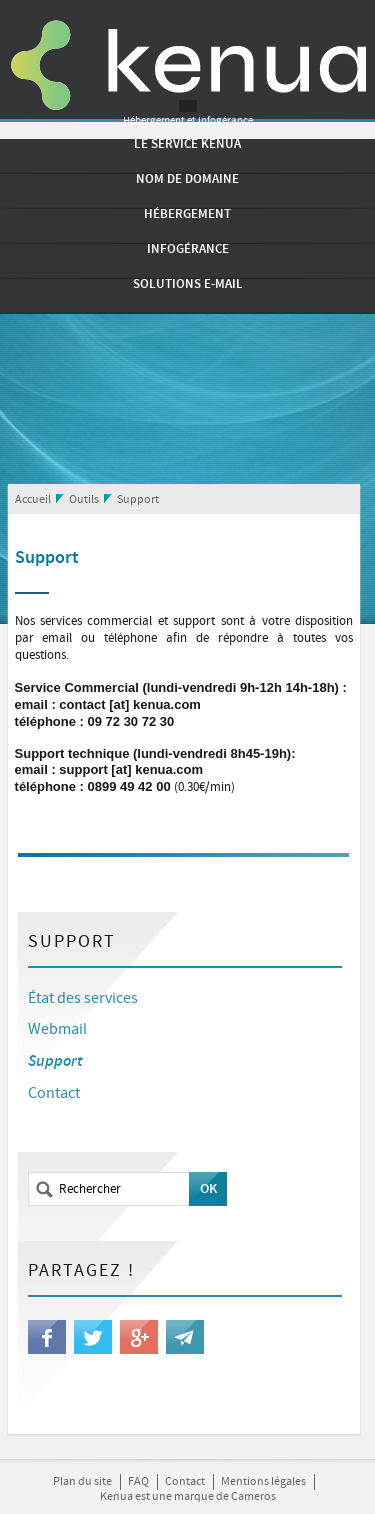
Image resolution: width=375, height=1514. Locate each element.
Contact (54, 1093)
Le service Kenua (187, 144)
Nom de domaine (187, 179)
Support (138, 500)
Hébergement (187, 214)
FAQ (138, 1482)
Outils (84, 500)
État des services (83, 998)
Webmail (57, 1029)
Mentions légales (263, 1482)
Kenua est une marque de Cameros (188, 1497)
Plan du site (82, 1482)
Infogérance (188, 249)
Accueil (33, 500)
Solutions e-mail (188, 284)
